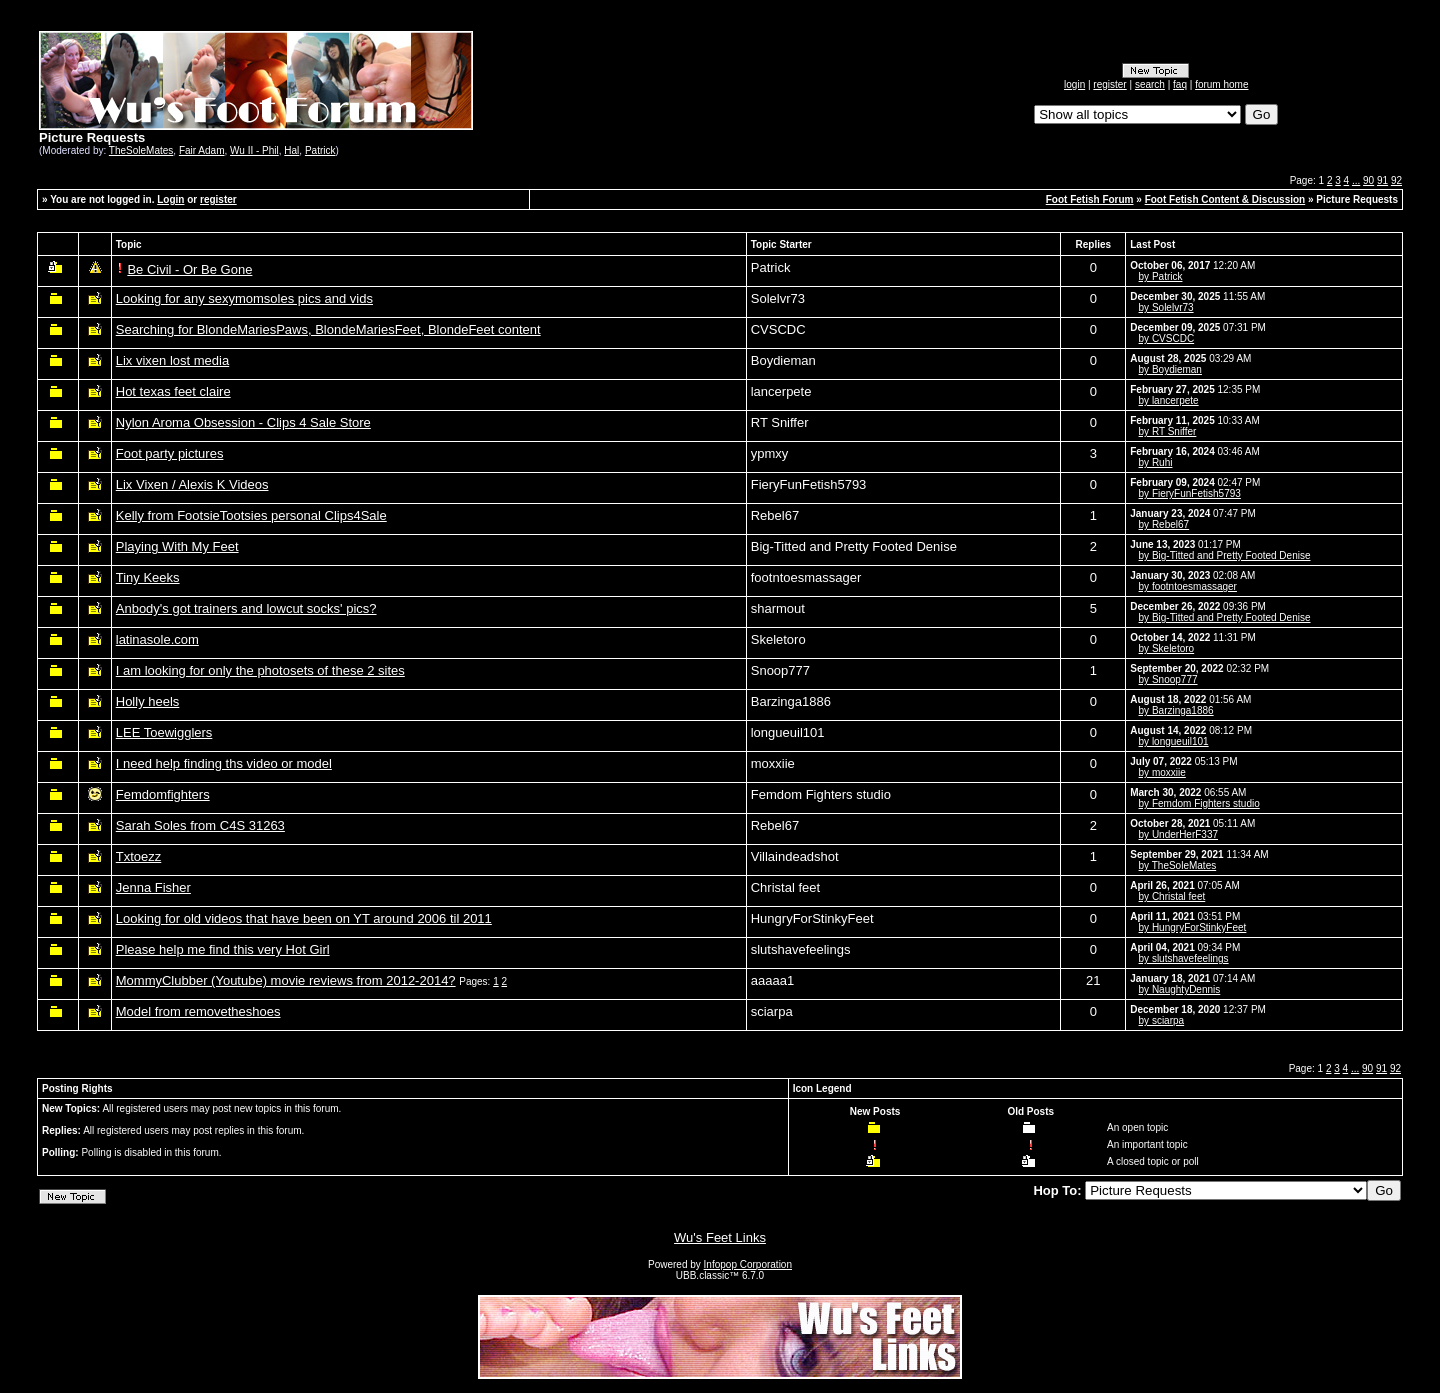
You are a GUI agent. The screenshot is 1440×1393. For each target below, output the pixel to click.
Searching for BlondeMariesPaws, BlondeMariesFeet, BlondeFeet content (328, 329)
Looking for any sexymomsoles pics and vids (244, 298)
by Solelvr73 (1166, 307)
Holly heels (148, 701)
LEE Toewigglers (164, 732)
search (1150, 84)
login (1074, 84)
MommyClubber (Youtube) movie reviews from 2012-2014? (286, 980)
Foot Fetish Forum (1090, 199)
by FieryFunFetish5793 (1190, 493)
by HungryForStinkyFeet (1193, 927)
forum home (1221, 84)
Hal (291, 150)
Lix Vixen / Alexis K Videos (192, 484)
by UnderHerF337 (1178, 834)
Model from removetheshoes (198, 1011)
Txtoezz (139, 856)
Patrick (320, 150)
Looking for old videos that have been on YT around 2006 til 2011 (304, 918)
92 (1396, 180)
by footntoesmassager (1188, 586)
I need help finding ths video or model (224, 763)
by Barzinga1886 (1176, 710)
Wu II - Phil (254, 150)
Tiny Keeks (148, 577)
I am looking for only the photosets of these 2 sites (260, 670)
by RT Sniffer (1168, 431)
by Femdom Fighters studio (1199, 803)
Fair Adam (202, 150)
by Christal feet (1172, 896)
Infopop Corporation (748, 1264)
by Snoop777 (1168, 679)
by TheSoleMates (1178, 865)
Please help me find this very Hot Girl (223, 949)
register (1109, 84)
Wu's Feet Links (720, 1237)
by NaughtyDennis (1180, 989)
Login (170, 199)
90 (1368, 180)
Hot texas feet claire (173, 391)
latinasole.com (157, 639)
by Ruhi (1156, 462)
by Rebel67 (1164, 524)
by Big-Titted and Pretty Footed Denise (1225, 555)
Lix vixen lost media (172, 360)
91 (1382, 180)
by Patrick (1161, 276)
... (1356, 180)
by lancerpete (1169, 400)
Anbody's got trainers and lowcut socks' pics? (246, 608)
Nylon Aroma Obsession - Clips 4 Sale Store (243, 422)
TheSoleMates (141, 150)
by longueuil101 (1174, 741)
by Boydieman (1170, 369)
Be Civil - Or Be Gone (189, 269)
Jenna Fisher (153, 887)
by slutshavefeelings (1184, 958)
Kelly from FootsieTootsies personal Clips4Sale (251, 515)
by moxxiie (1162, 772)
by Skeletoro (1167, 648)
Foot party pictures (170, 453)
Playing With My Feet (177, 546)
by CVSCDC (1167, 338)
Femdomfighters (163, 794)
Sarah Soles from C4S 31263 (200, 825)
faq (1180, 84)
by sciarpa (1162, 1020)
